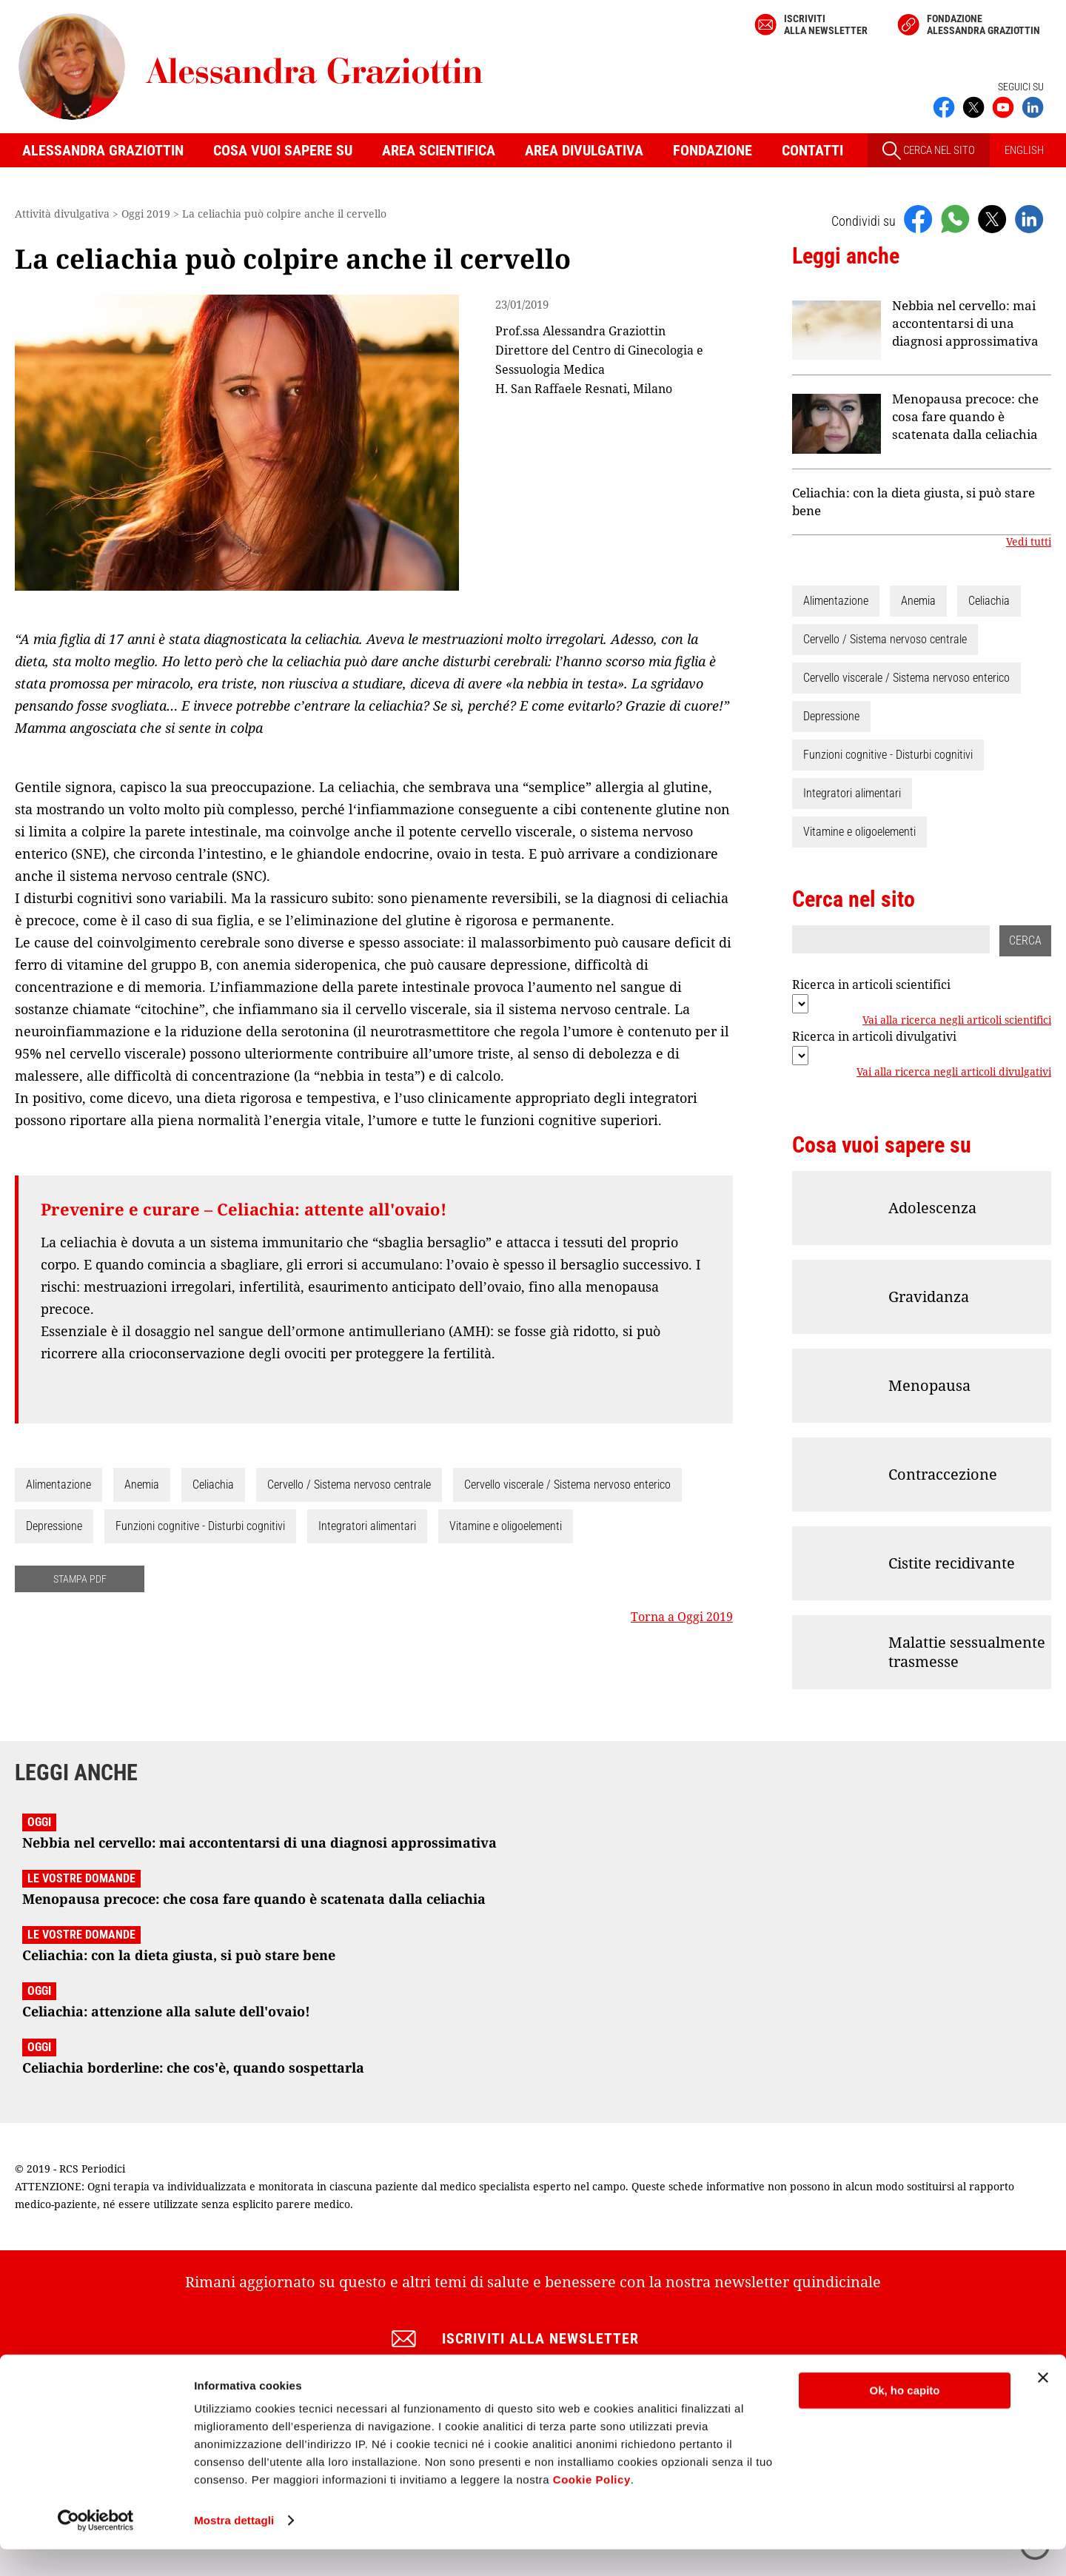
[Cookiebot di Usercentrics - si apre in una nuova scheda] (96, 2547)
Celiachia (213, 1484)
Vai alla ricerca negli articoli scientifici (956, 1020)
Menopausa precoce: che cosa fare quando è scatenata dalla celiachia (965, 416)
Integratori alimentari (367, 1526)
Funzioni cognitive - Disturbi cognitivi (200, 1526)
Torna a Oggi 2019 (682, 1617)
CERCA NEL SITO (928, 150)
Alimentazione (58, 1484)
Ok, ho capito (904, 2417)
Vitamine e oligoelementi (505, 1526)
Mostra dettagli (234, 2546)
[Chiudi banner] (1043, 2404)
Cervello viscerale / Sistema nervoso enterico (567, 1484)
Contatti (812, 150)
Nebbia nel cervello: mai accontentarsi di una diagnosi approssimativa (965, 323)
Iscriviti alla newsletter (826, 24)
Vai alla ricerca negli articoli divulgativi (954, 1072)
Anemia (141, 1484)
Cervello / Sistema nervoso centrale (349, 1484)
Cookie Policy (592, 2506)
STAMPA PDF (80, 1579)
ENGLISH (1024, 150)
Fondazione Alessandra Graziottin (983, 24)
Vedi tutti (1028, 542)
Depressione (54, 1526)
